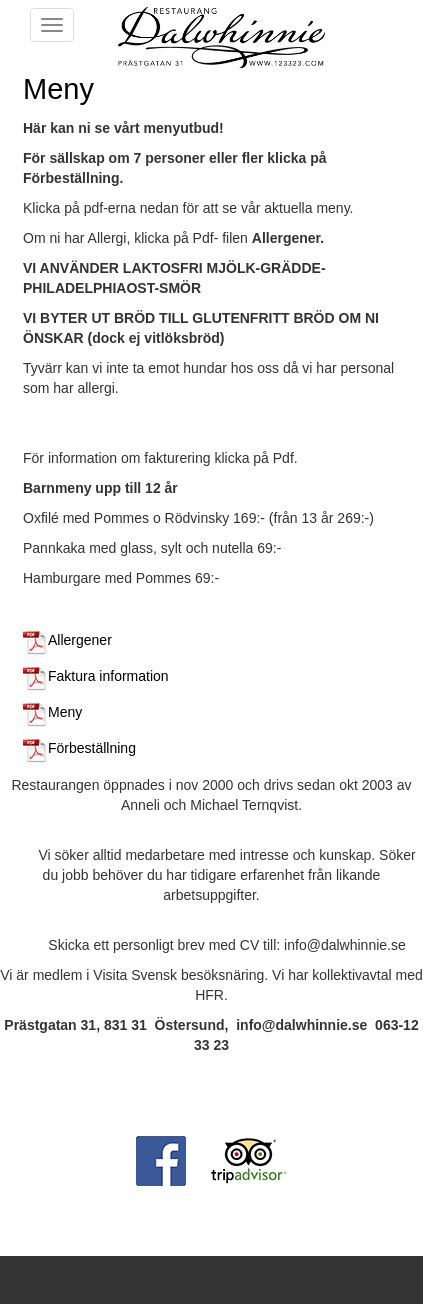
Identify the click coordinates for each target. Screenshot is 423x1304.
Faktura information (96, 676)
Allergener (67, 640)
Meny (52, 712)
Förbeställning (79, 748)
